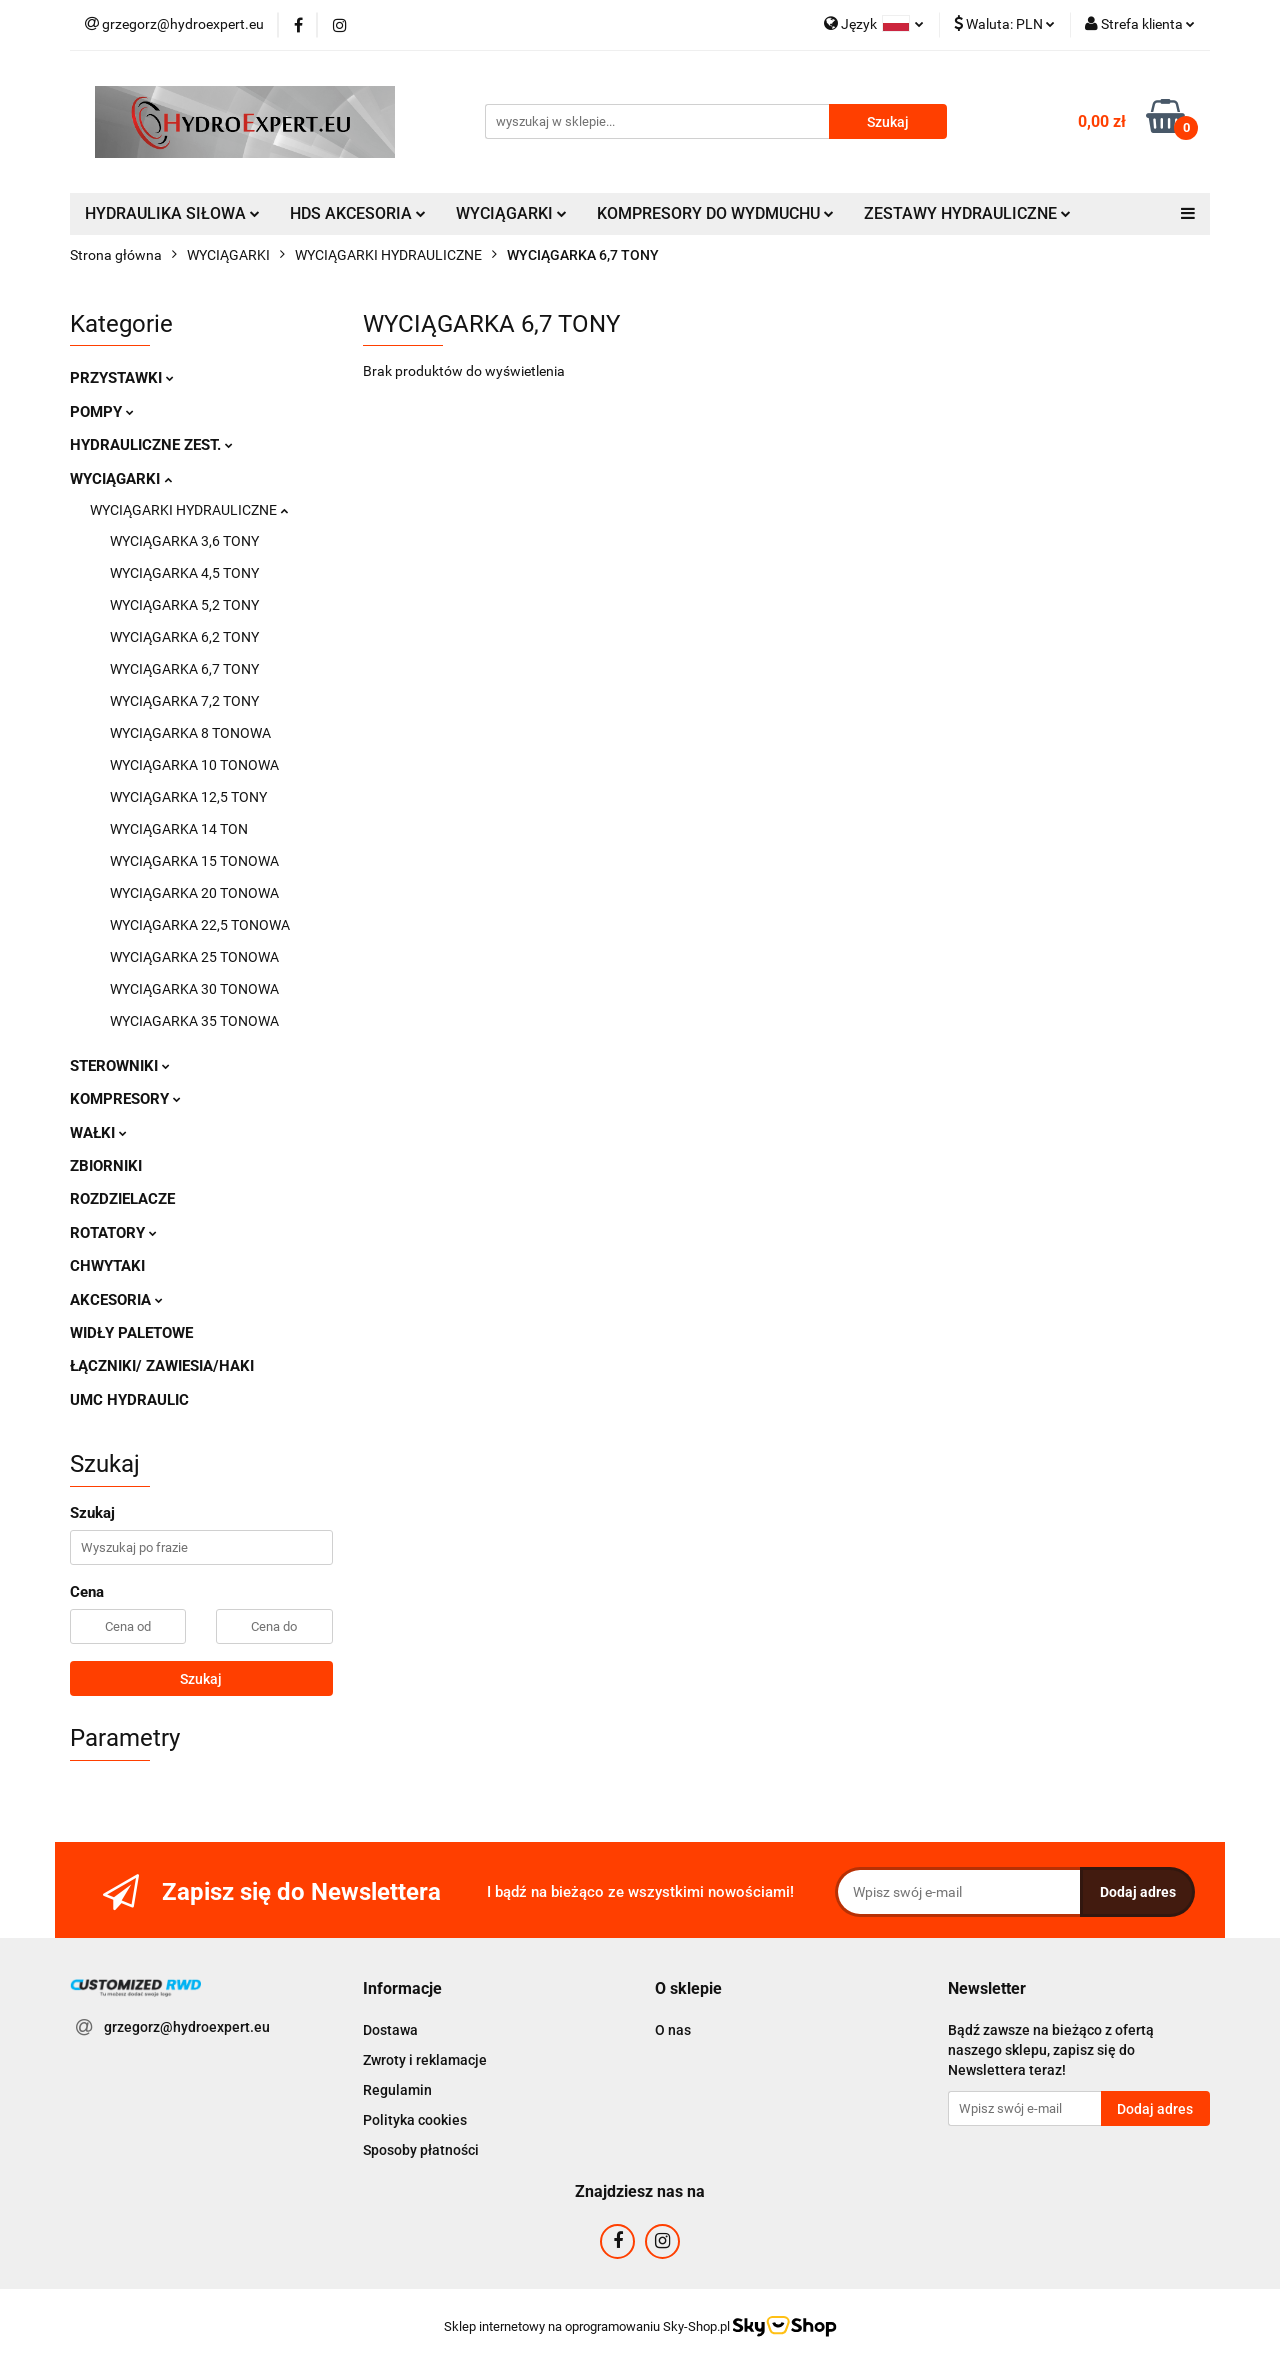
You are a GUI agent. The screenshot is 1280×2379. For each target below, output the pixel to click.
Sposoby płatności (421, 2150)
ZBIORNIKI (106, 1166)
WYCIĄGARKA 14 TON (179, 829)
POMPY (102, 412)
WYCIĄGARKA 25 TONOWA (194, 957)
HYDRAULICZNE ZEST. (151, 445)
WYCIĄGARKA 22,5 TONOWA (200, 925)
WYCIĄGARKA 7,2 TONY (184, 701)
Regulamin (397, 2090)
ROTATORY (113, 1233)
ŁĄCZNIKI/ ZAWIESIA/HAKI (162, 1366)
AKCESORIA (116, 1300)
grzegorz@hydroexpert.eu (187, 2027)
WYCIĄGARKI (511, 213)
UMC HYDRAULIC (129, 1400)
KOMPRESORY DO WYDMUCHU (715, 213)
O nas (673, 2030)
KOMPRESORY (125, 1099)
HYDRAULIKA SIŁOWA (172, 213)
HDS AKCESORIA (358, 213)
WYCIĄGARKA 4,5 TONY (184, 573)
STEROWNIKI (120, 1066)
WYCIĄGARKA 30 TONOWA (194, 989)
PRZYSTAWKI (122, 378)
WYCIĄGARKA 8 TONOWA (190, 733)
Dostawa (390, 2030)
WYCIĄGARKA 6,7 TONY (184, 669)
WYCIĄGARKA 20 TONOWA (194, 893)
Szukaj (201, 1679)
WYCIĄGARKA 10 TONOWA (194, 765)
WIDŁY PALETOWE (131, 1333)
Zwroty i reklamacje (425, 2060)
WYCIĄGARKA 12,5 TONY (188, 797)
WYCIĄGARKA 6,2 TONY (184, 637)
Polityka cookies (415, 2120)
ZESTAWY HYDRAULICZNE (967, 213)
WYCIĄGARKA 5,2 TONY (184, 605)
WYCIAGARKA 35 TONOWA (194, 1021)
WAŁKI (98, 1133)
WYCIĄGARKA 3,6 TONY (184, 541)
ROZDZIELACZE (122, 1199)
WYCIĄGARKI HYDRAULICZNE (189, 510)
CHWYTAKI (107, 1266)
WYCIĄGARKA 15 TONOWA (194, 861)
